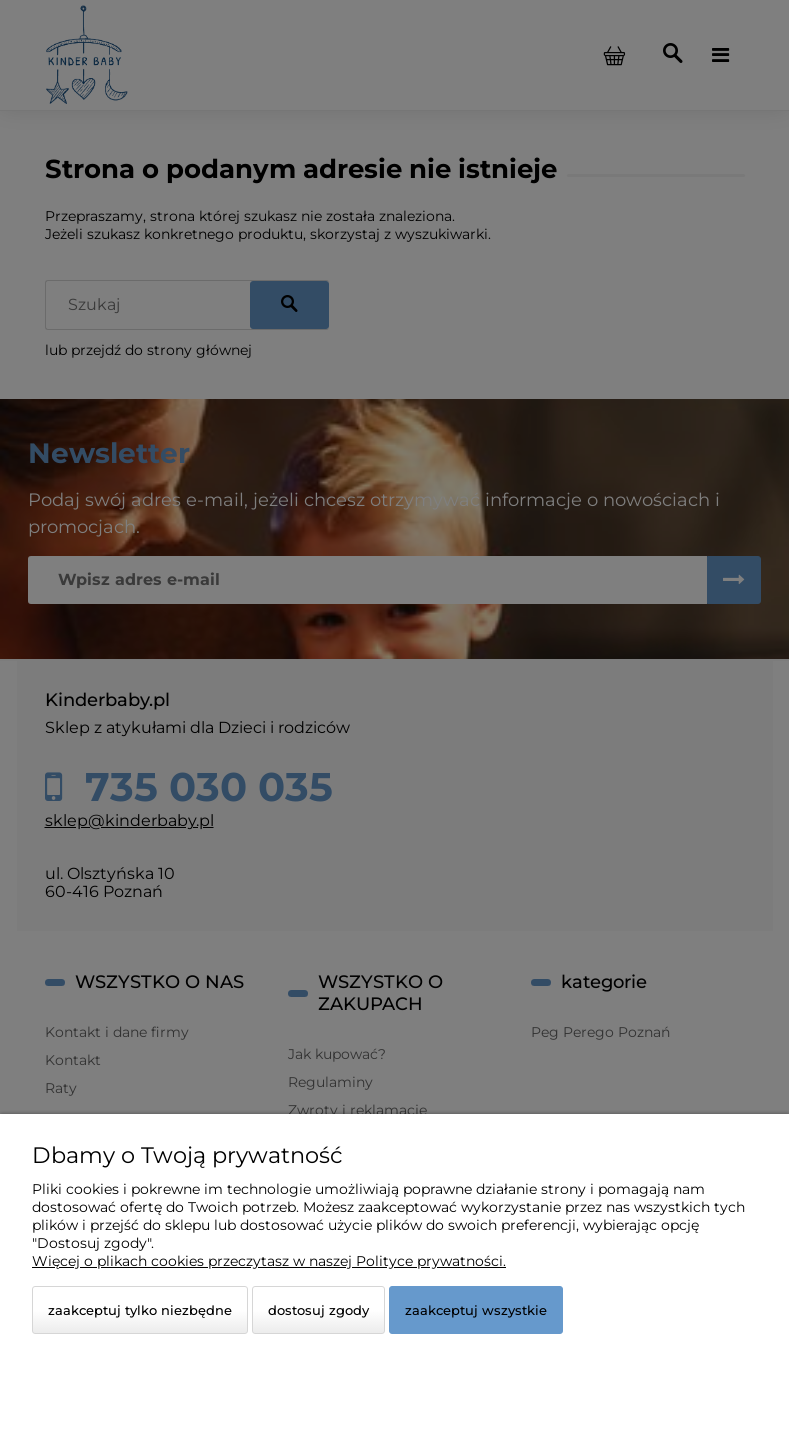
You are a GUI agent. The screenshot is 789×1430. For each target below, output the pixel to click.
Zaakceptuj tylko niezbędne (140, 1310)
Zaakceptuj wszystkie (476, 1310)
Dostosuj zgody (318, 1310)
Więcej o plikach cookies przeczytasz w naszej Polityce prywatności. (269, 1261)
